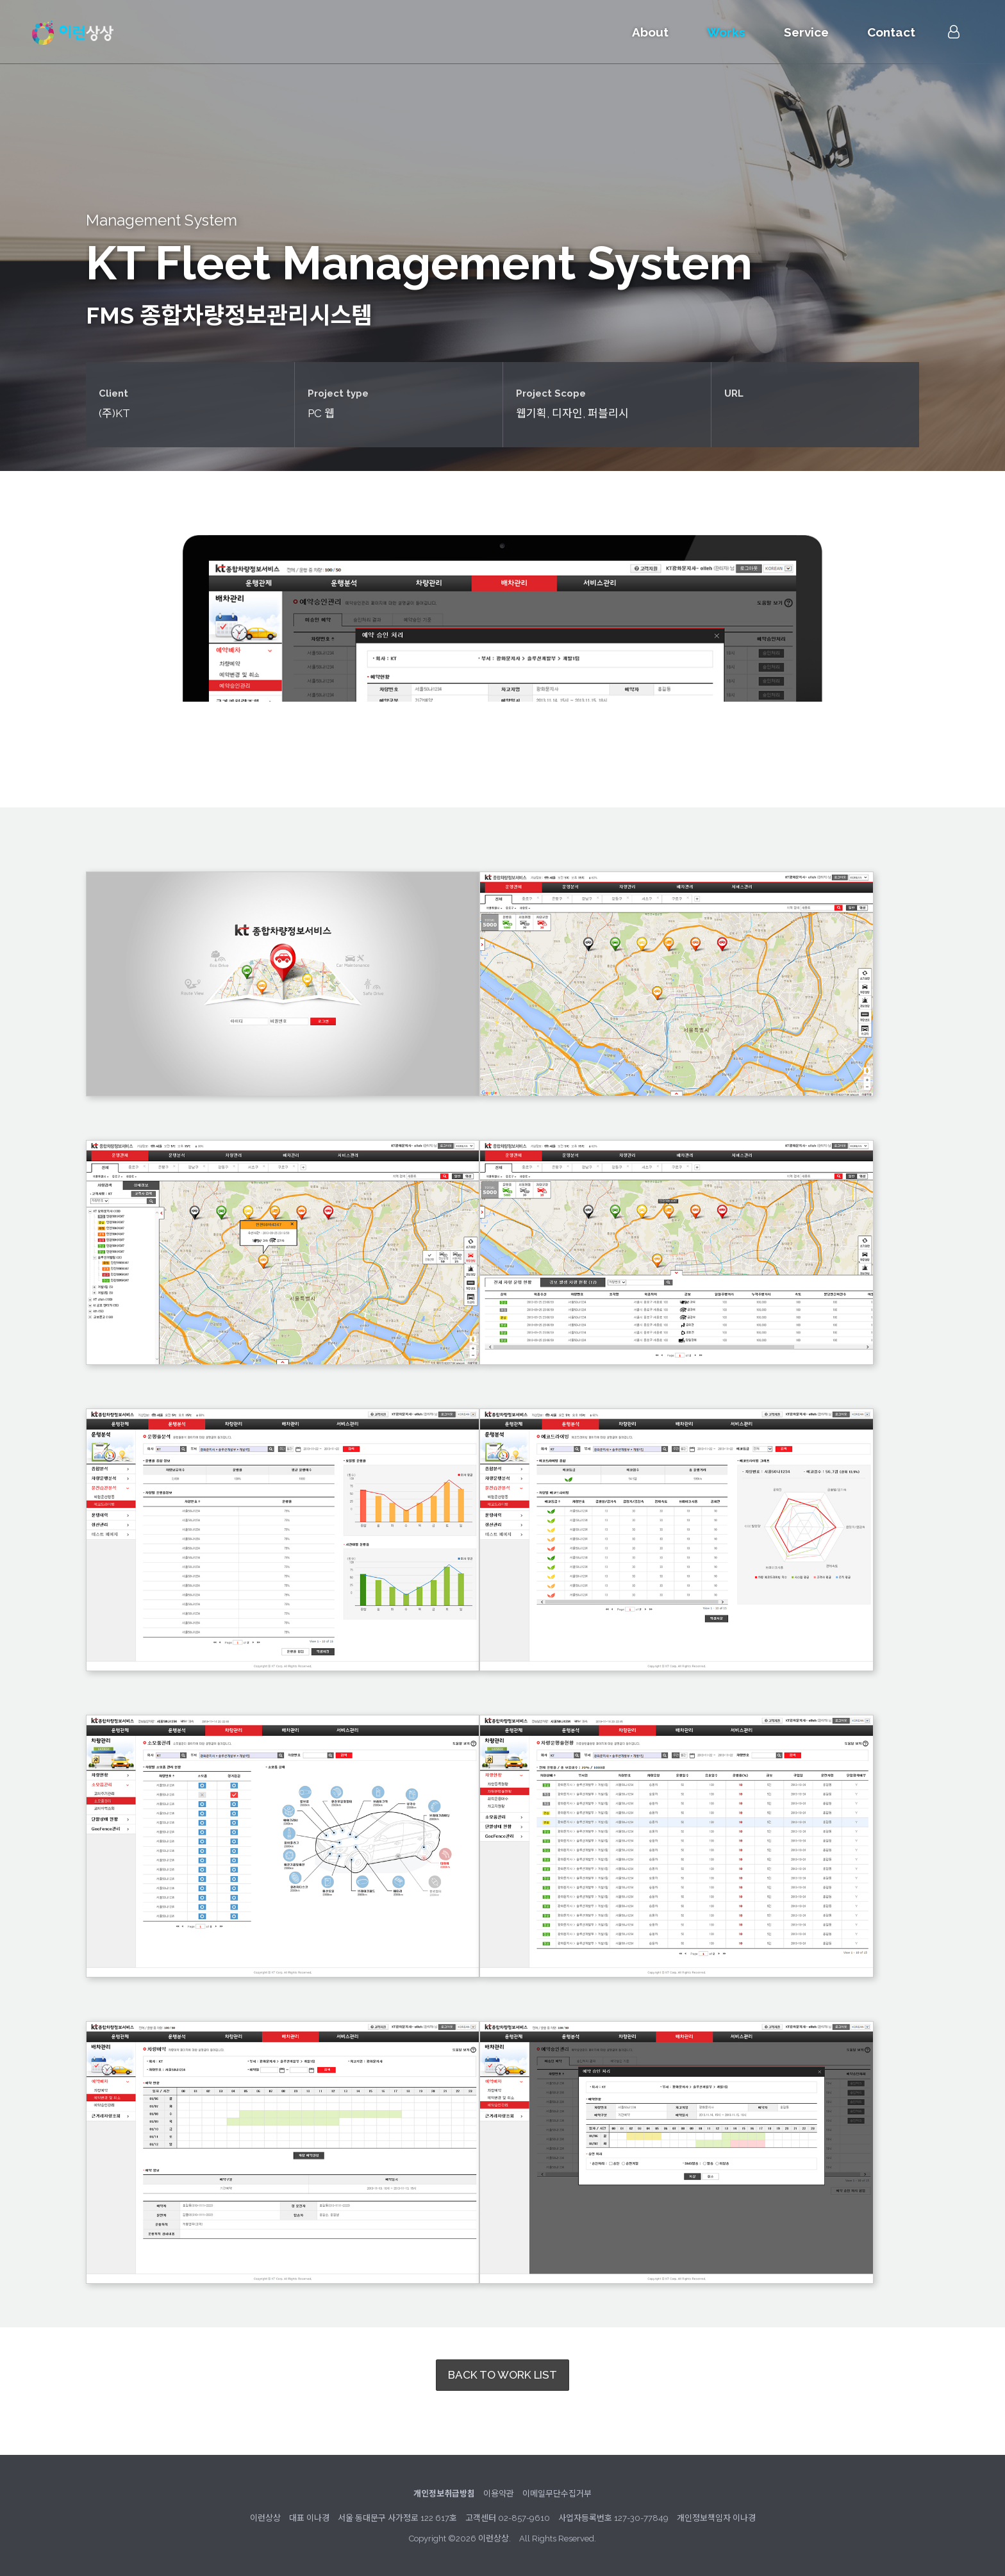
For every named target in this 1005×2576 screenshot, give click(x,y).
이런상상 (72, 32)
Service (806, 32)
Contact (891, 32)
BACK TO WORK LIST (502, 2374)
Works (726, 32)
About (650, 32)
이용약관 (498, 2493)
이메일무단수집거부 (557, 2493)
